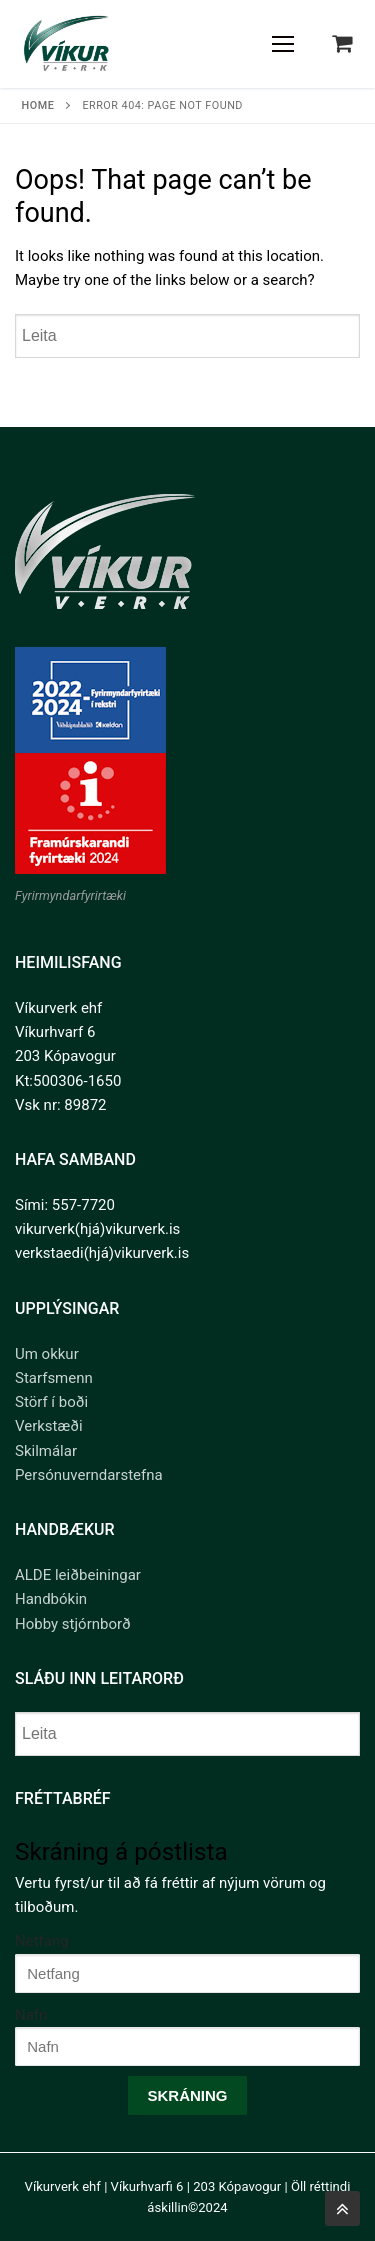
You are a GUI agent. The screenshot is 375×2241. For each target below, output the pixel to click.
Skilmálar (46, 1451)
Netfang (42, 1941)
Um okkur (47, 1354)
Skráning (187, 2095)
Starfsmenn (54, 1378)
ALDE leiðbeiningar (78, 1575)
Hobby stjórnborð (73, 1624)
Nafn (31, 2015)
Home (38, 105)
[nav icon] (283, 44)
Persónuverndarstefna (89, 1475)
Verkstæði (49, 1426)
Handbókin (51, 1599)
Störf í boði (51, 1402)
